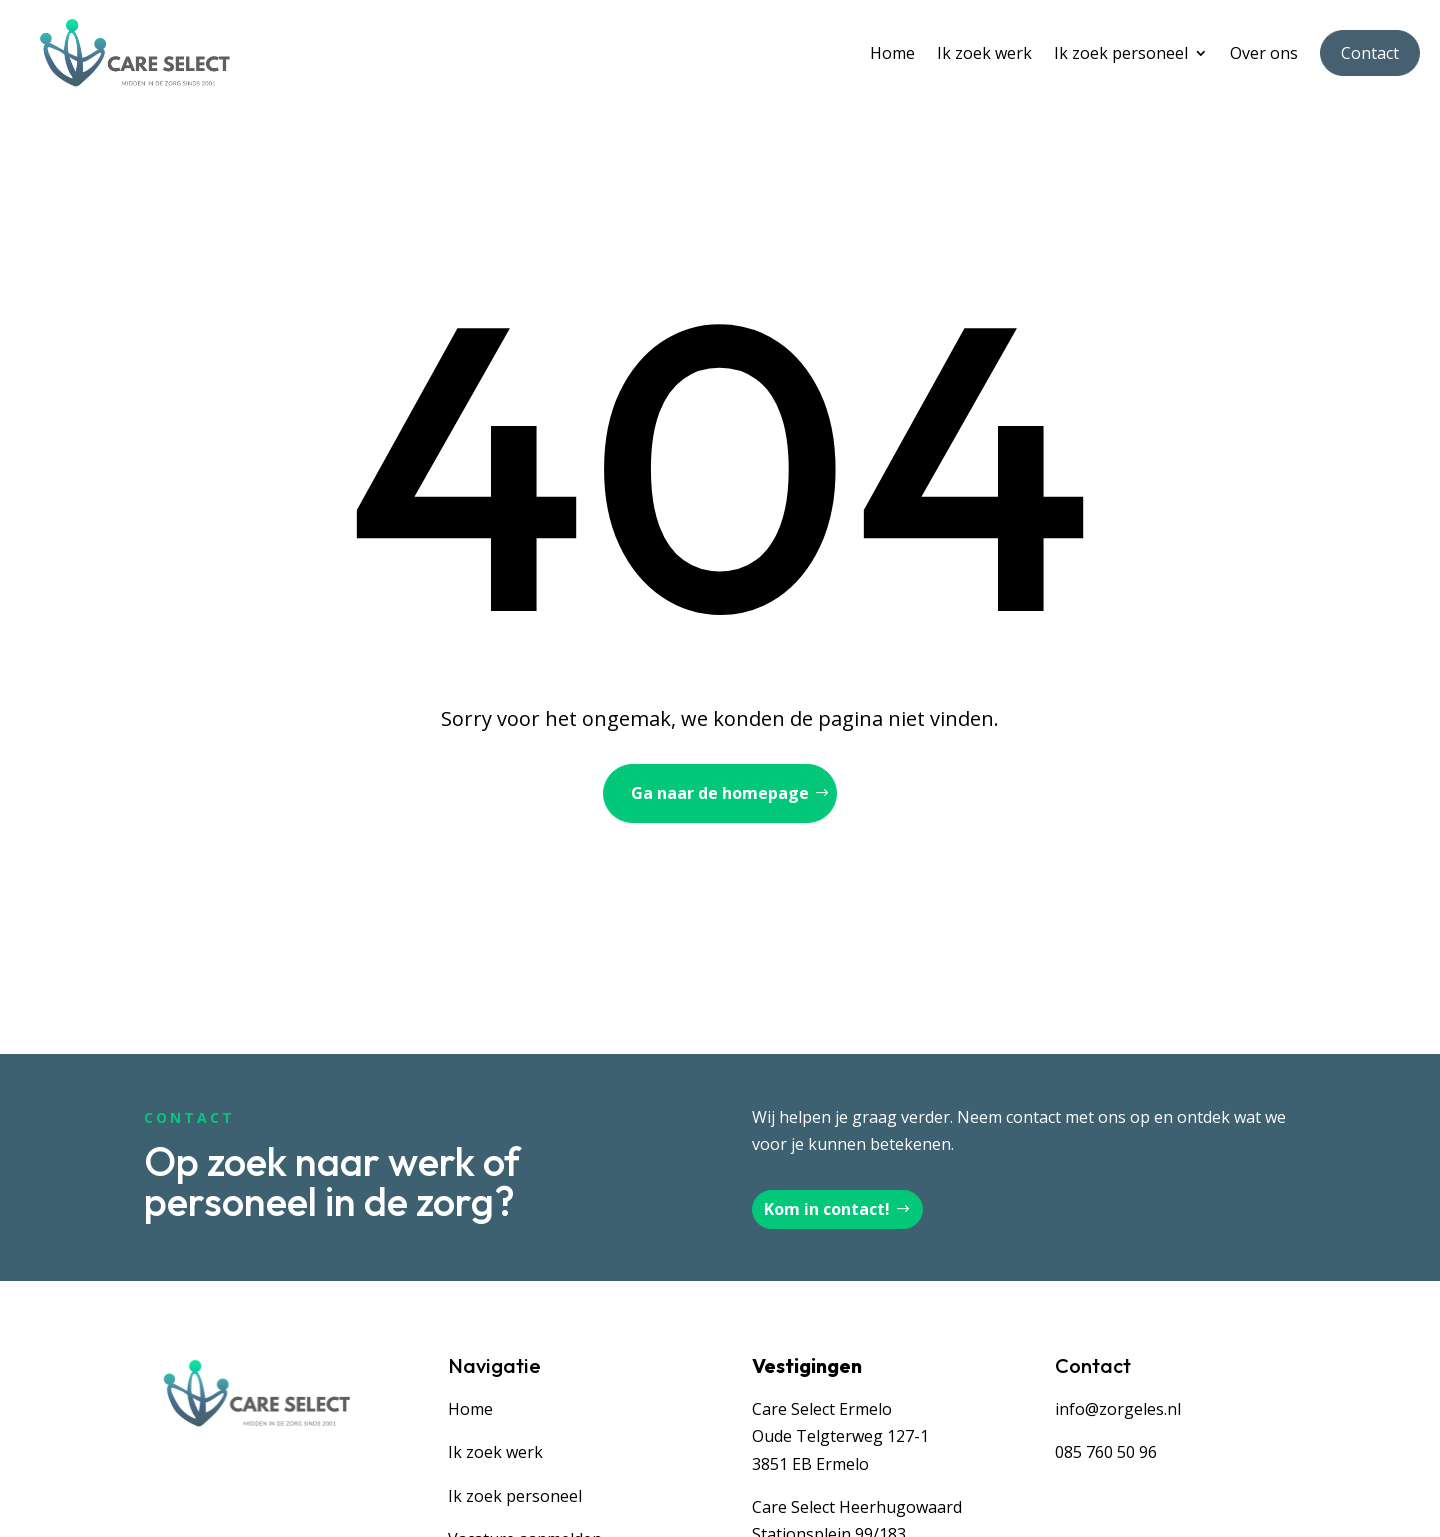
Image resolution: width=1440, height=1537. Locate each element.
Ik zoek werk (984, 53)
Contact (1370, 53)
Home (892, 53)
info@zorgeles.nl (1118, 1409)
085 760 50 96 (1106, 1452)
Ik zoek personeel (1121, 53)
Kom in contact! (827, 1209)
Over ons (1264, 53)
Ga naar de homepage (720, 793)
